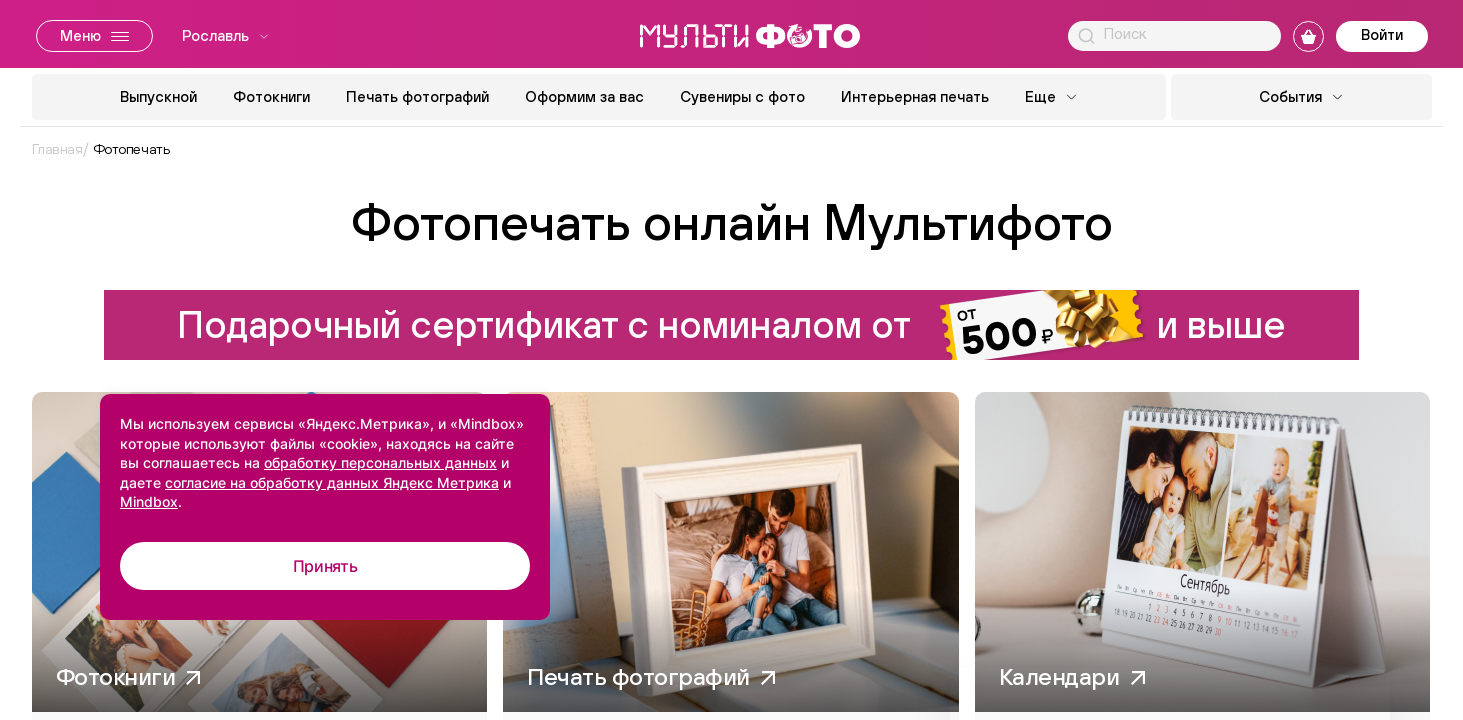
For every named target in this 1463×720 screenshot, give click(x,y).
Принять (325, 566)
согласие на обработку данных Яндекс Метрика (332, 482)
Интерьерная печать (915, 96)
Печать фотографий (417, 96)
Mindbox (149, 501)
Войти (1382, 34)
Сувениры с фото (742, 96)
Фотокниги (271, 96)
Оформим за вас (584, 96)
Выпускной (158, 96)
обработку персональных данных (380, 462)
